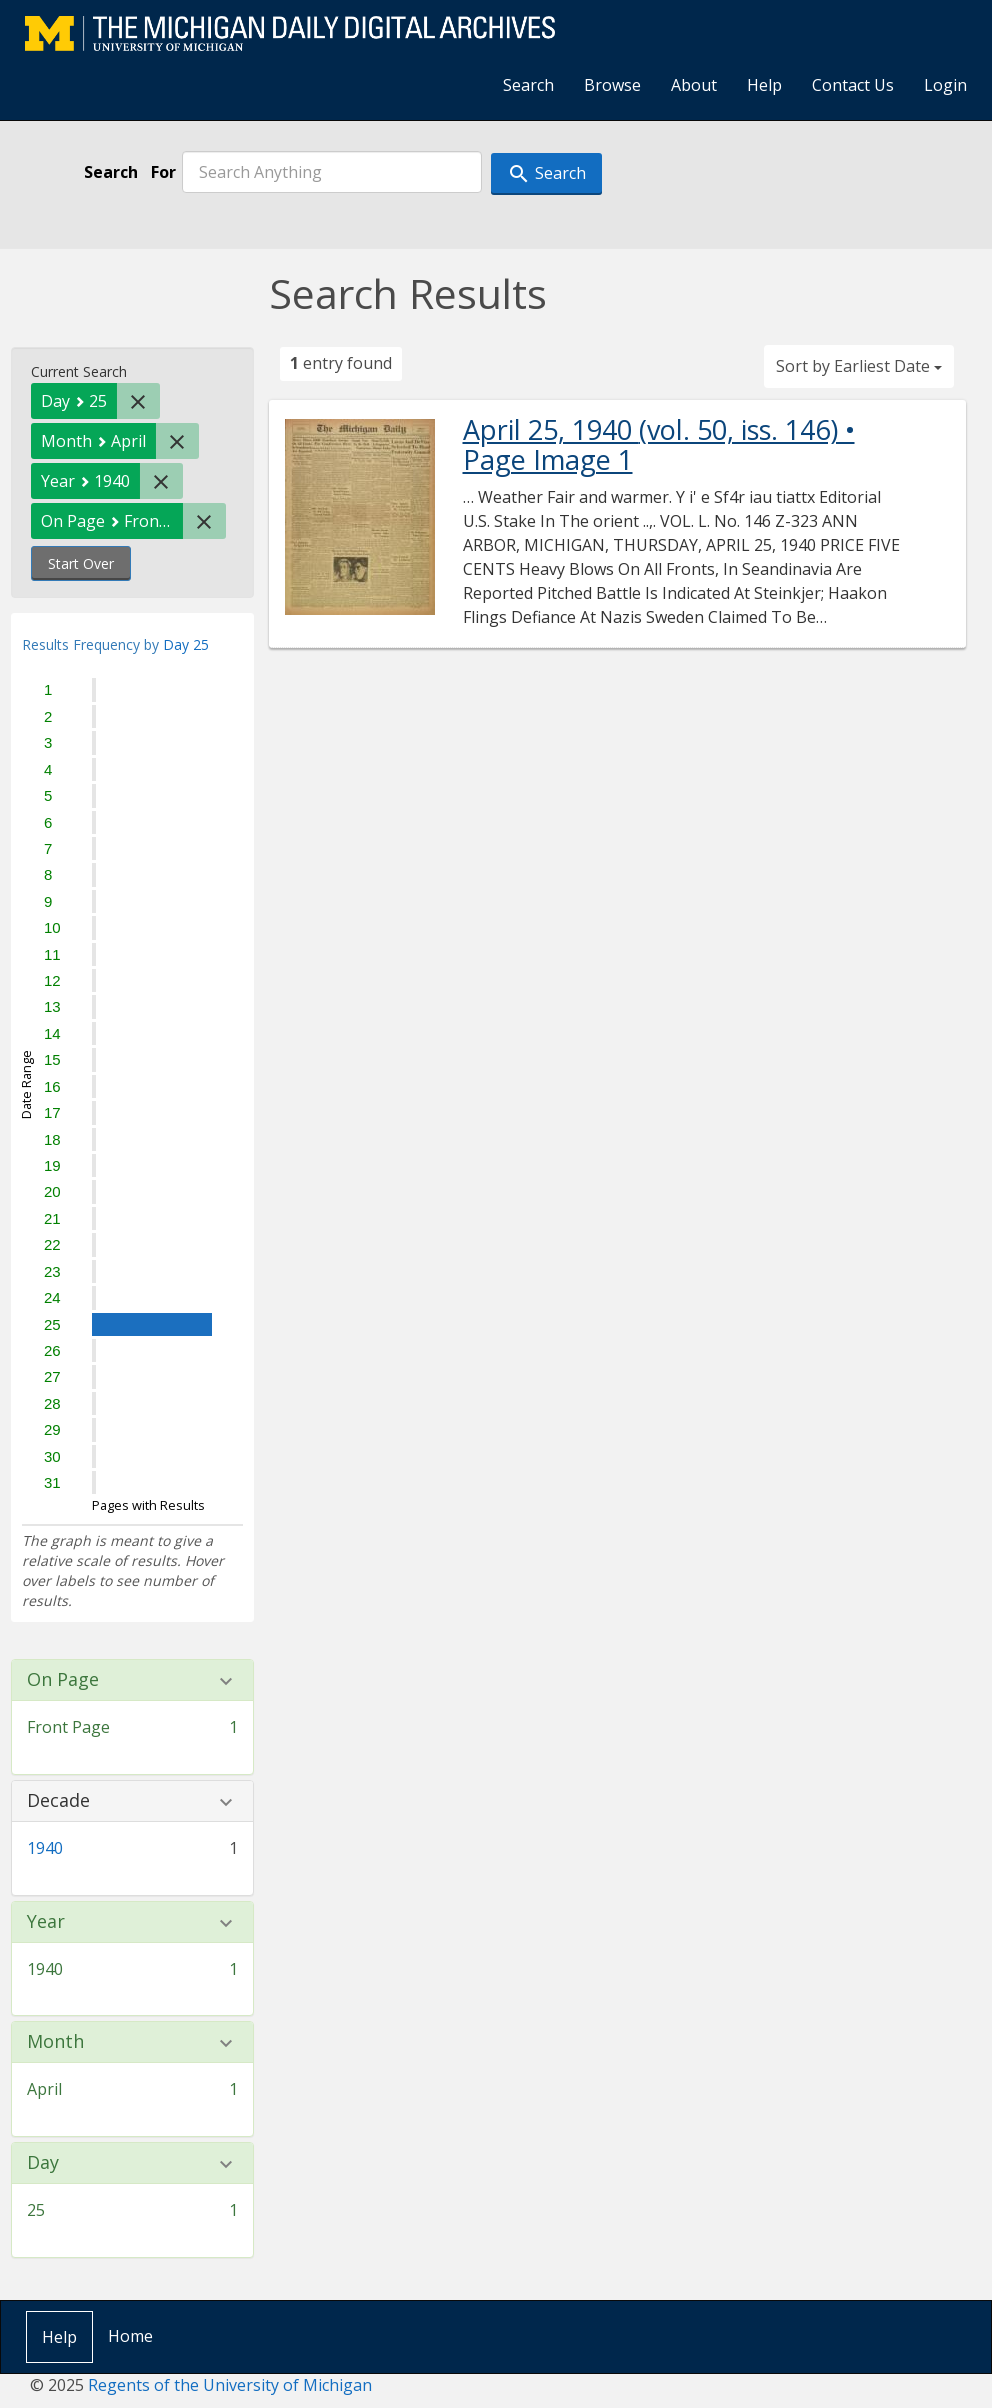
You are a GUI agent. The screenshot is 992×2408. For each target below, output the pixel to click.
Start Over (81, 563)
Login (945, 85)
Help (764, 85)
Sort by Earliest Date (859, 366)
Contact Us (853, 85)
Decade (58, 1801)
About (694, 85)
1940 (45, 1848)
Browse (612, 85)
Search (528, 85)
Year (46, 1922)
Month (55, 2042)
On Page (63, 1680)
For (163, 172)
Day (43, 2163)
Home (130, 2336)
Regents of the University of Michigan (230, 2385)
